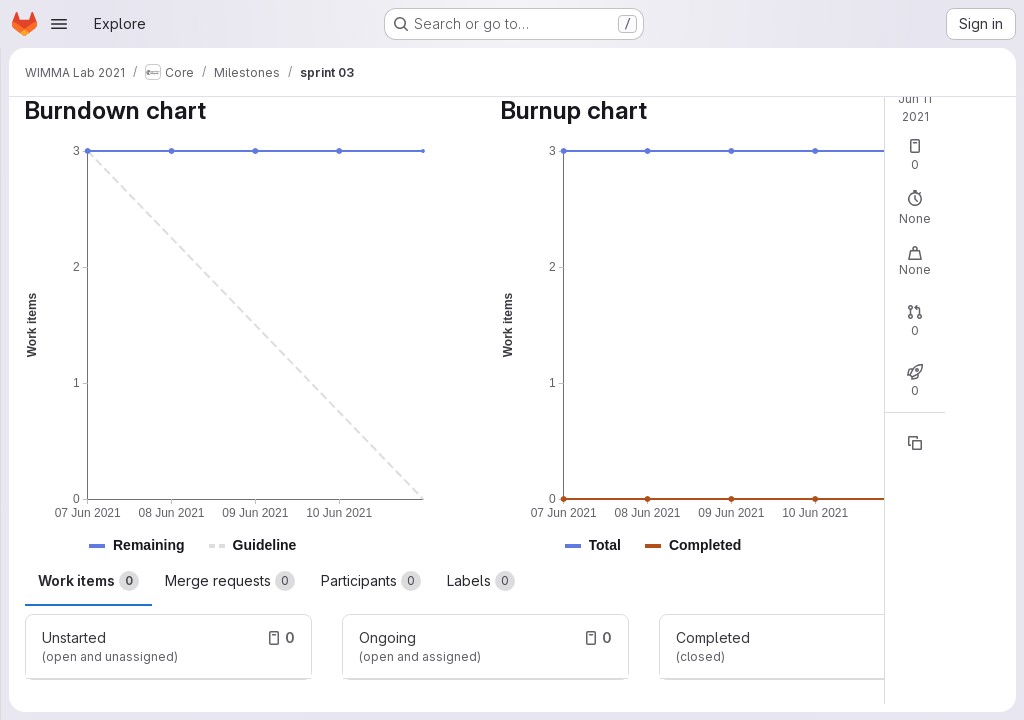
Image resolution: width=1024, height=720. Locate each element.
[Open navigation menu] (59, 24)
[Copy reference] (915, 443)
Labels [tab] (481, 581)
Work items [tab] (88, 581)
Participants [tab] (371, 581)
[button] (149, 545)
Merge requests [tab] (230, 581)
